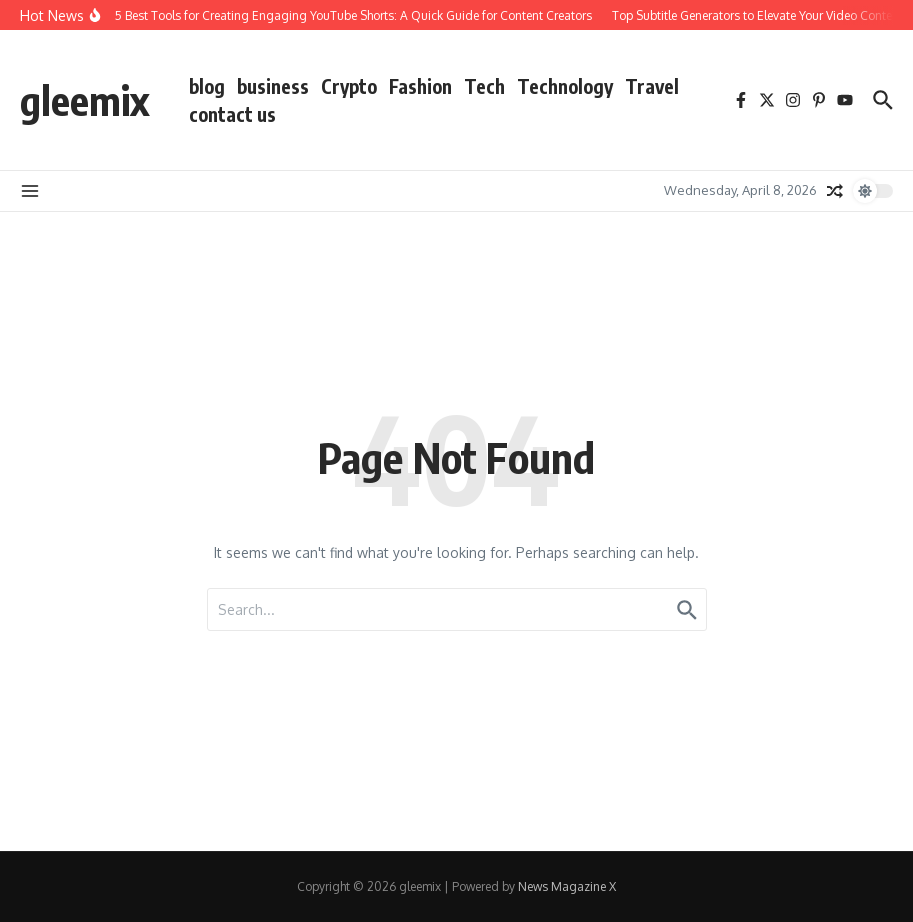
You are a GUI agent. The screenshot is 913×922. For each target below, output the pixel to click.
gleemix (84, 100)
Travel (652, 86)
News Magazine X (567, 886)
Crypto (349, 86)
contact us (232, 114)
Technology (565, 86)
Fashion (420, 86)
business (273, 86)
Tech (484, 86)
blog (207, 86)
